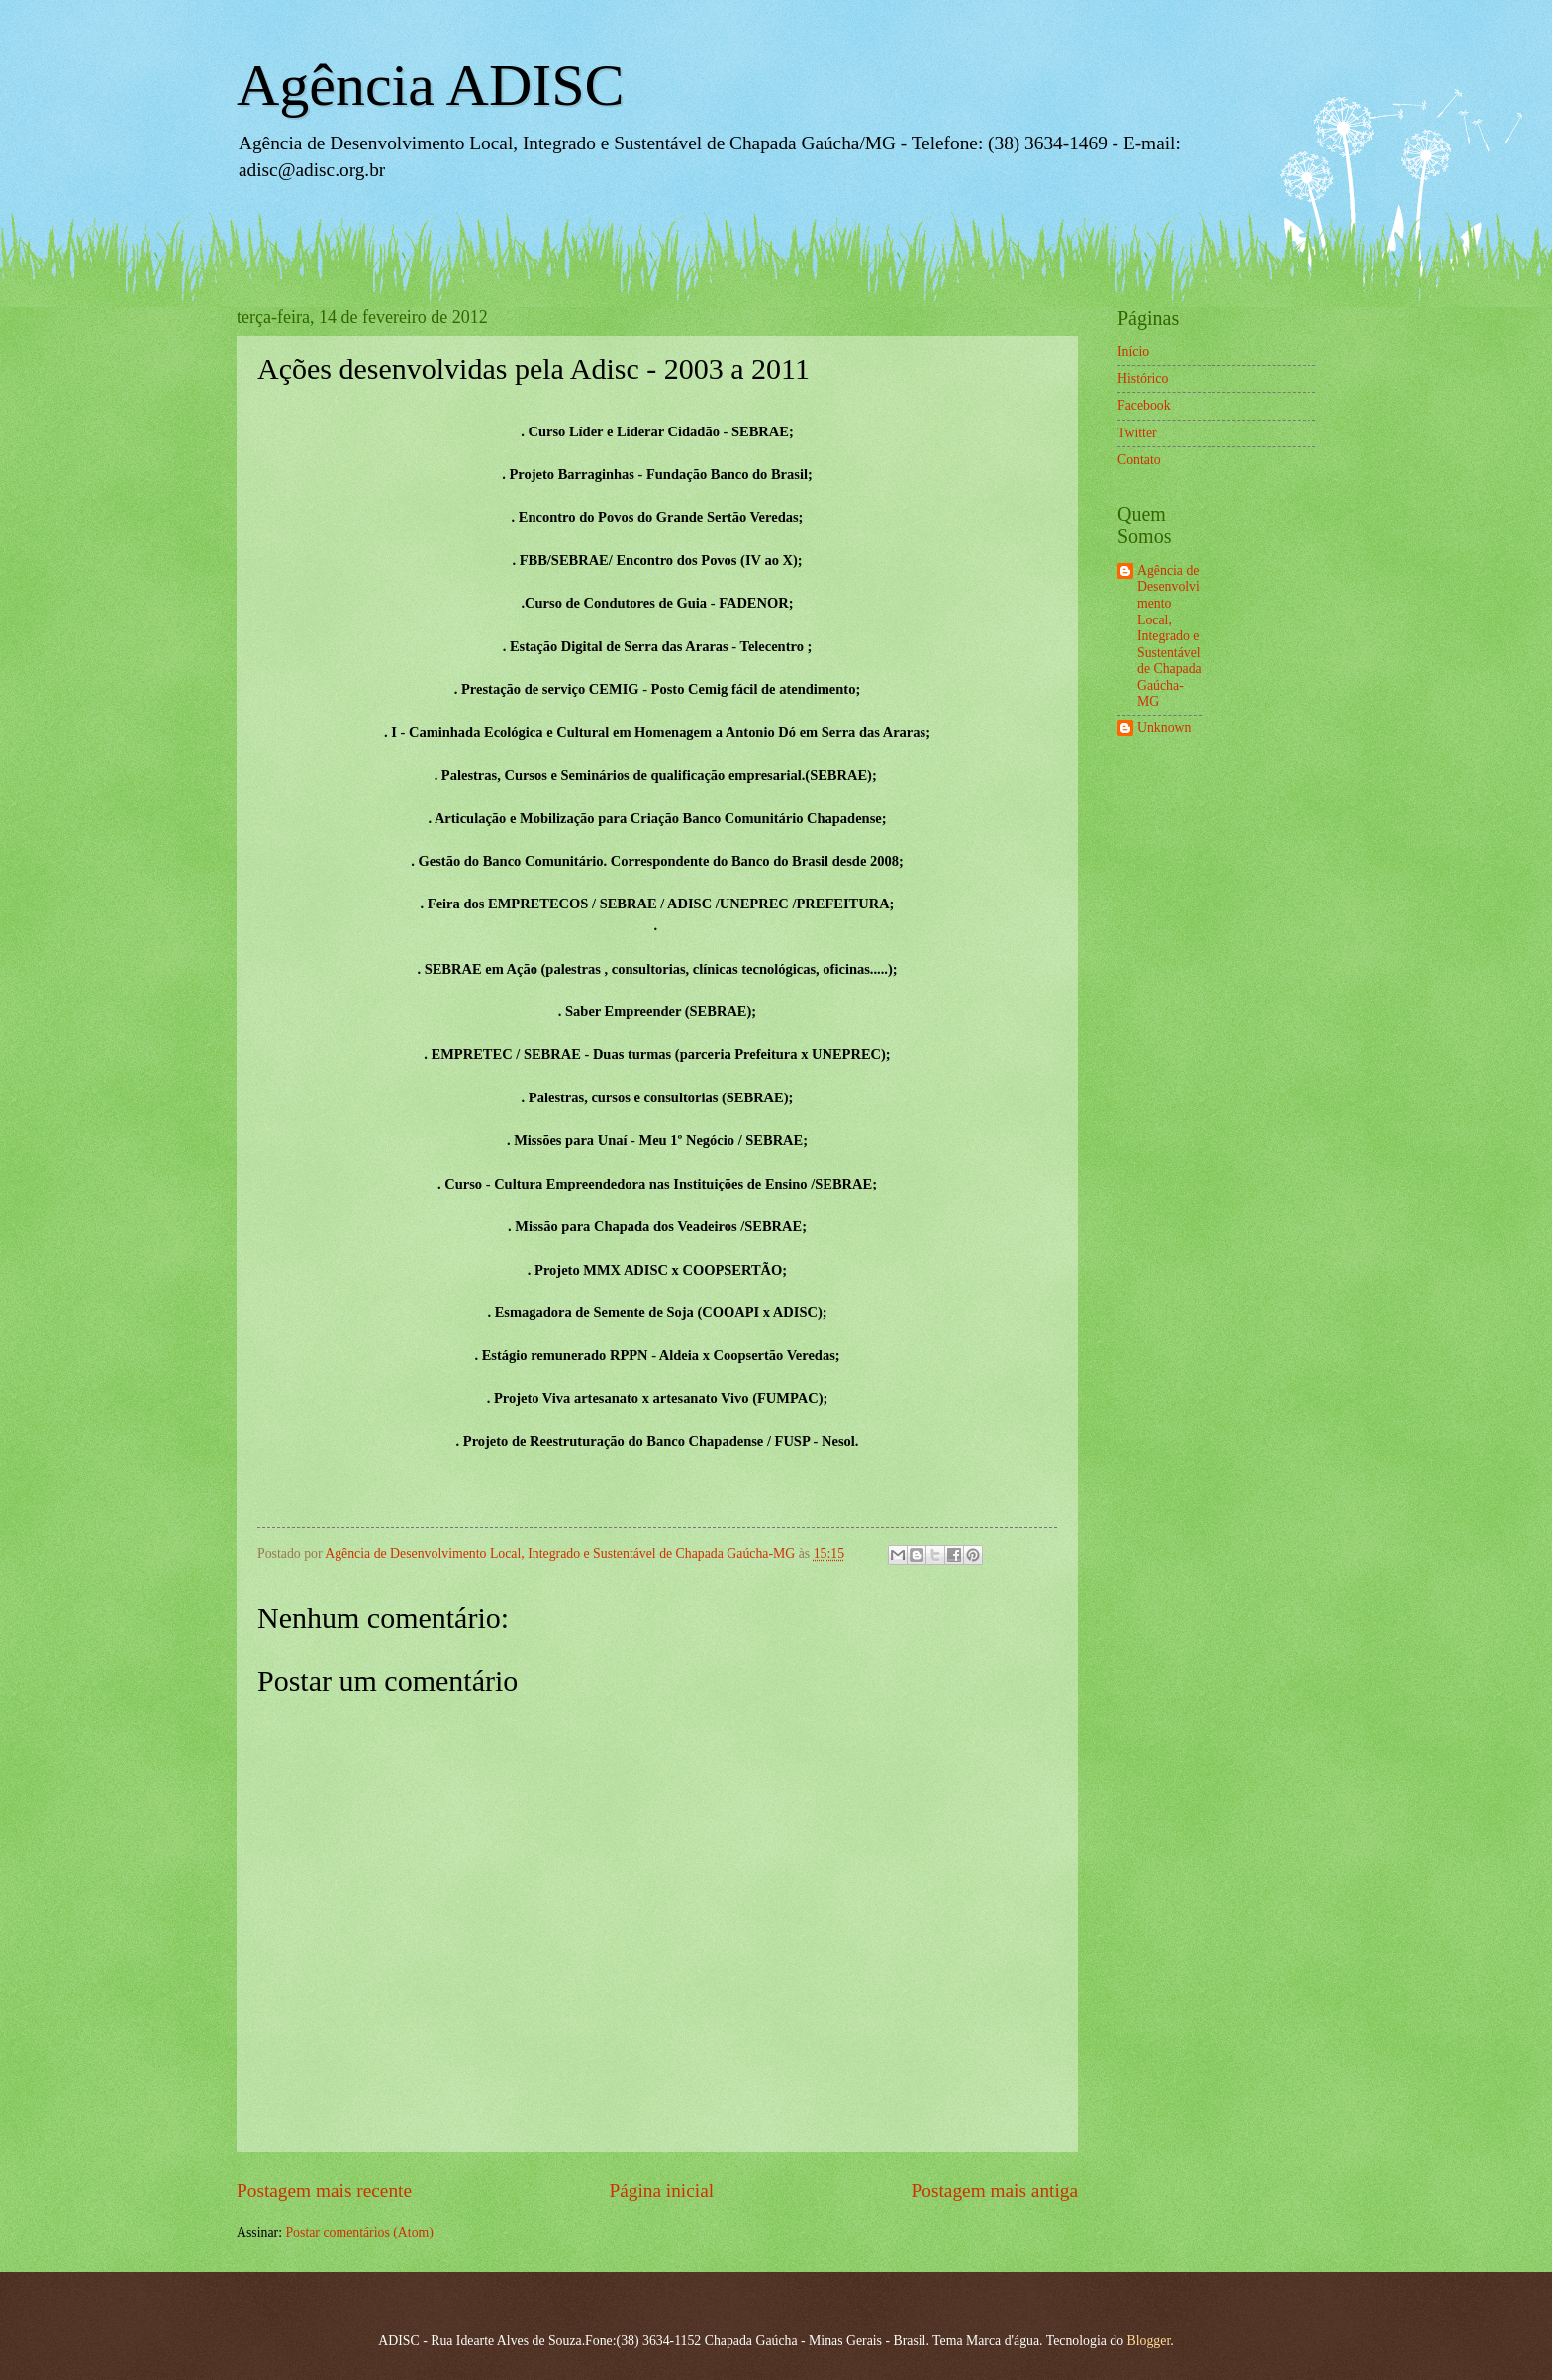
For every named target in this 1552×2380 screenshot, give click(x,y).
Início (1133, 351)
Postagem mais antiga (995, 2190)
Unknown (1164, 727)
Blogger (1149, 2340)
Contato (1139, 459)
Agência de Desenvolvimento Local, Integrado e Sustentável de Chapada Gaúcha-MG (1169, 636)
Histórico (1142, 378)
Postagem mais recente (324, 2190)
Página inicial (661, 2190)
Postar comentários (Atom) (359, 2232)
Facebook (1144, 405)
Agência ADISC (431, 85)
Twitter (1137, 433)
